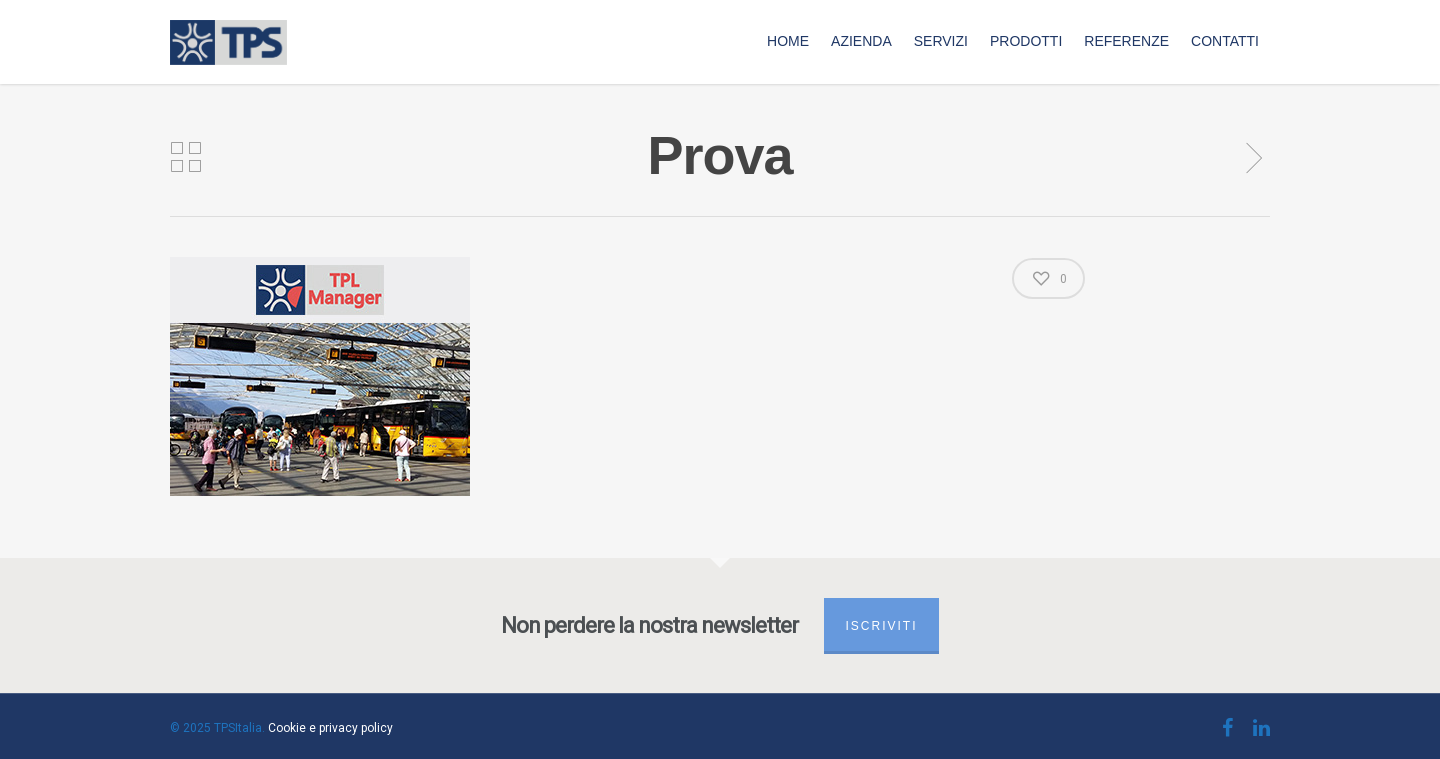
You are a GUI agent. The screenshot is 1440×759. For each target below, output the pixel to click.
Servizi (941, 41)
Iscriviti (881, 626)
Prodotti (1026, 41)
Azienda (861, 41)
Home (788, 41)
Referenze (1126, 41)
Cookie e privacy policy (330, 728)
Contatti (1225, 41)
